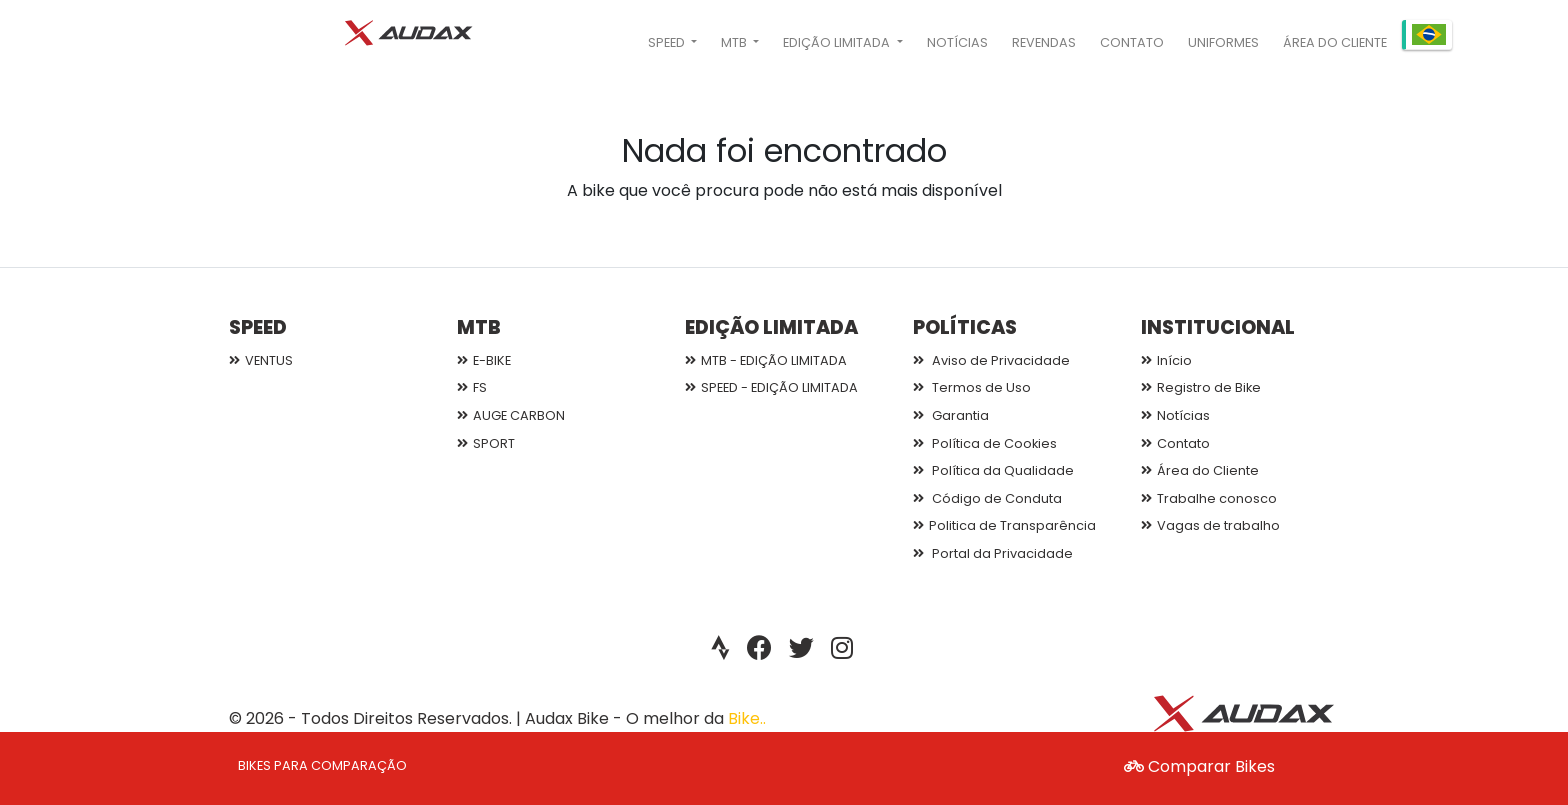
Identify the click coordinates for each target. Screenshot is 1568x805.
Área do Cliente (1335, 42)
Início (1166, 360)
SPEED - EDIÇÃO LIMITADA (771, 387)
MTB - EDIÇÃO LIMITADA (766, 360)
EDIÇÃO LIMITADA (771, 327)
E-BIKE (484, 360)
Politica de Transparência (1004, 525)
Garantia (951, 415)
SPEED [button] (668, 42)
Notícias (957, 42)
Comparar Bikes (1199, 766)
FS (472, 387)
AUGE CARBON (511, 415)
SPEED (258, 327)
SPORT (486, 443)
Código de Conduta (987, 498)
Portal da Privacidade (993, 553)
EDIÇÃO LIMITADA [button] (838, 42)
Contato (1132, 42)
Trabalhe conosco (1209, 498)
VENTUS (261, 360)
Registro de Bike (1201, 387)
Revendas (1044, 42)
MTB (479, 327)
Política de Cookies (985, 443)
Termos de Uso (972, 387)
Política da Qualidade (993, 470)
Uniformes (1223, 42)
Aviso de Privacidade (991, 360)
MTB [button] (735, 42)
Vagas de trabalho (1210, 525)
